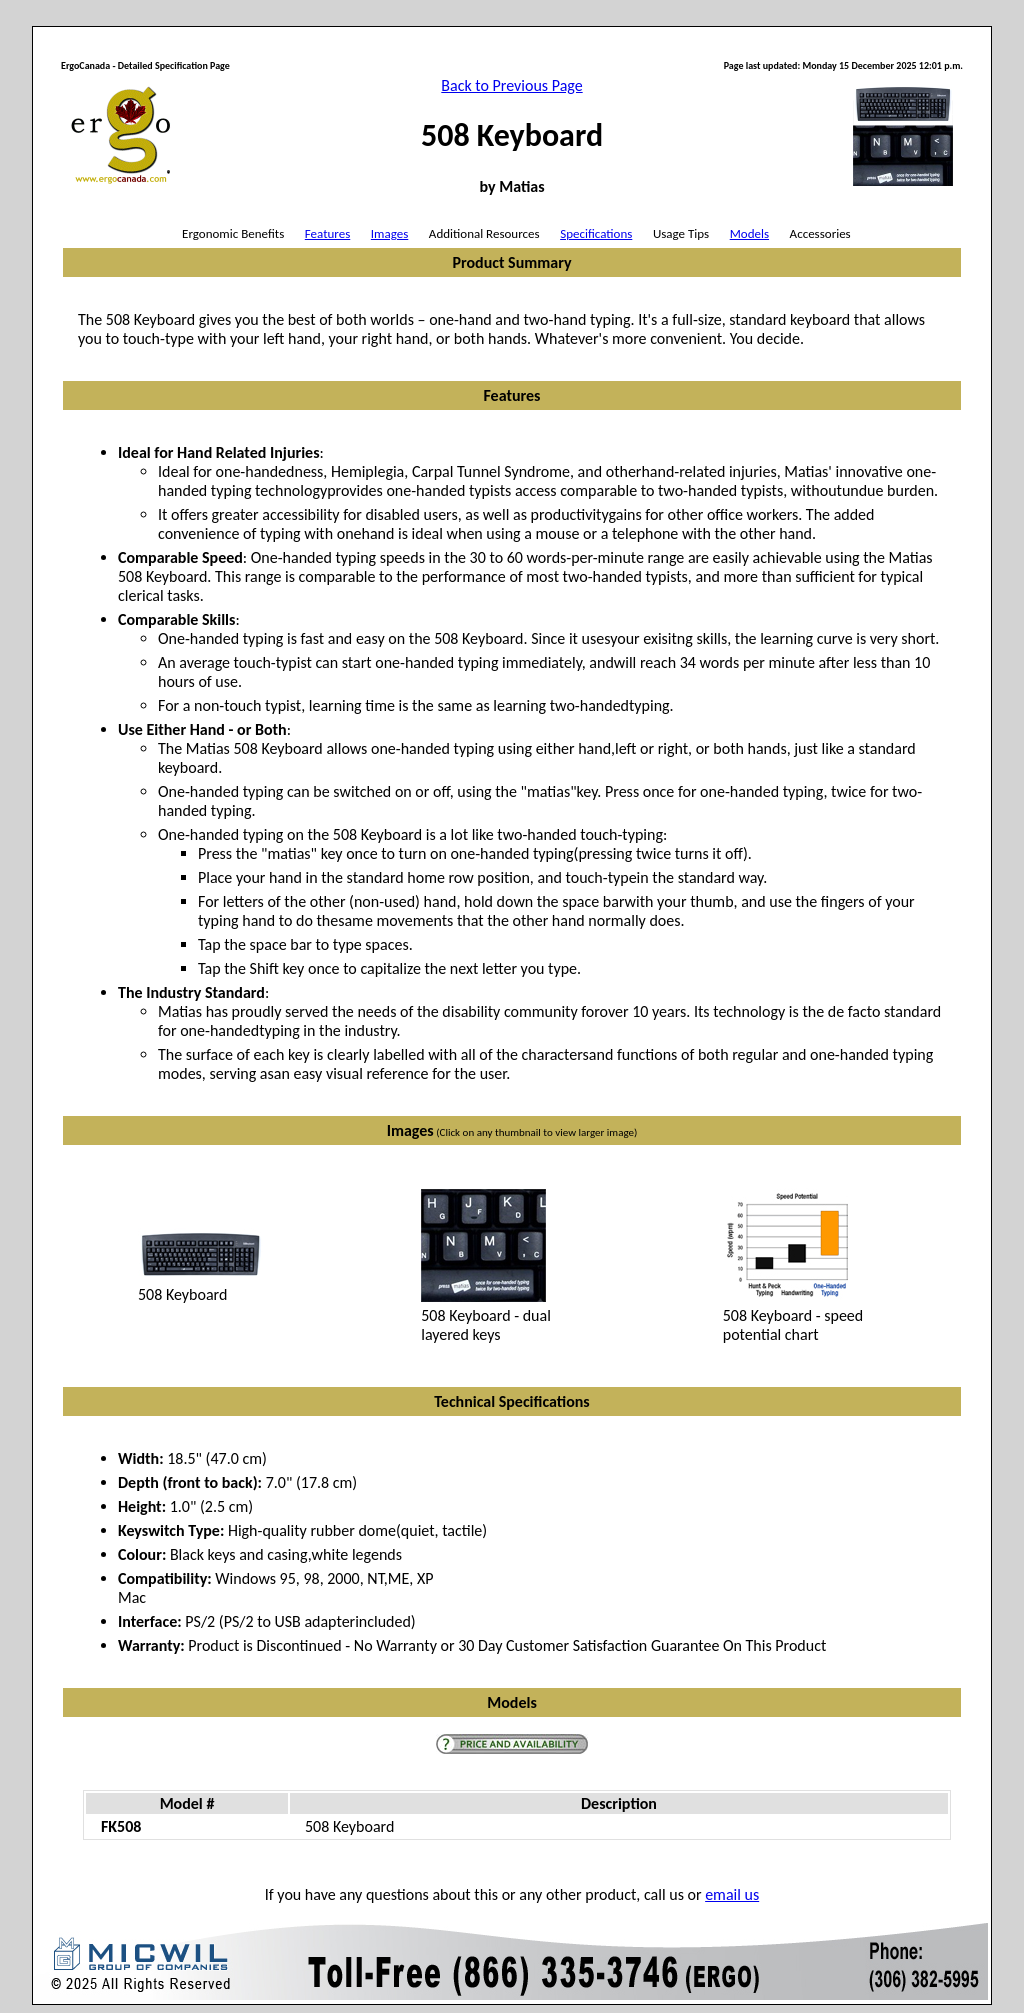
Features (327, 233)
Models (749, 233)
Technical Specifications (511, 1401)
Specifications (596, 233)
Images (389, 233)
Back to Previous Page (511, 85)
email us (732, 1894)
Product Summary (511, 262)
